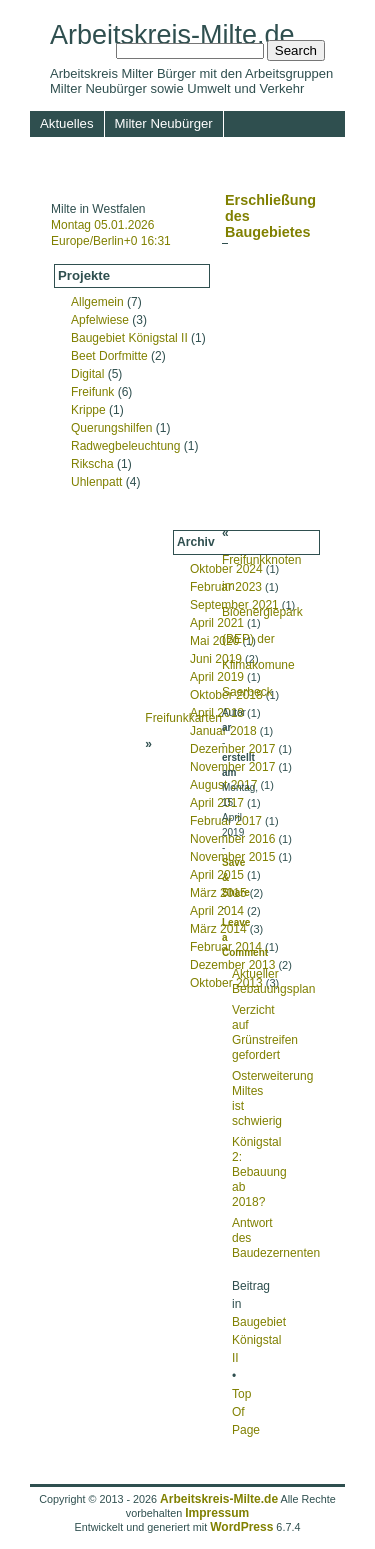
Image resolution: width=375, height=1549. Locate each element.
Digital (87, 374)
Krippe (88, 410)
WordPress (241, 1527)
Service (130, 176)
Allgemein (97, 302)
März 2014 (218, 929)
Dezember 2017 (232, 749)
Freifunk (92, 392)
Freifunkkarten (183, 718)
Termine (63, 176)
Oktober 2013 (226, 983)
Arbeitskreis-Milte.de (172, 35)
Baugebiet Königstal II (129, 338)
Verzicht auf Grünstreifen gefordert (265, 1032)
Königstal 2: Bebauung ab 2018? (259, 1172)
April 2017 (217, 803)
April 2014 (217, 911)
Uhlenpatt (96, 482)
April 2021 (217, 623)
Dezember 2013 (232, 965)
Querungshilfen (111, 428)
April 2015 (217, 875)
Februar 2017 (226, 821)
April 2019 (217, 677)
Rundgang (210, 149)
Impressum (205, 176)
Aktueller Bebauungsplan (273, 981)
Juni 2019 (216, 659)
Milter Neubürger (164, 123)
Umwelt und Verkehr (99, 149)
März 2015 (218, 893)
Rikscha (92, 464)
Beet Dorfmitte (109, 356)
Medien (283, 149)
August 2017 (223, 785)
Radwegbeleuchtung (125, 446)
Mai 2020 (214, 641)
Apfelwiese (100, 320)
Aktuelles (67, 123)
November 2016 (232, 839)
